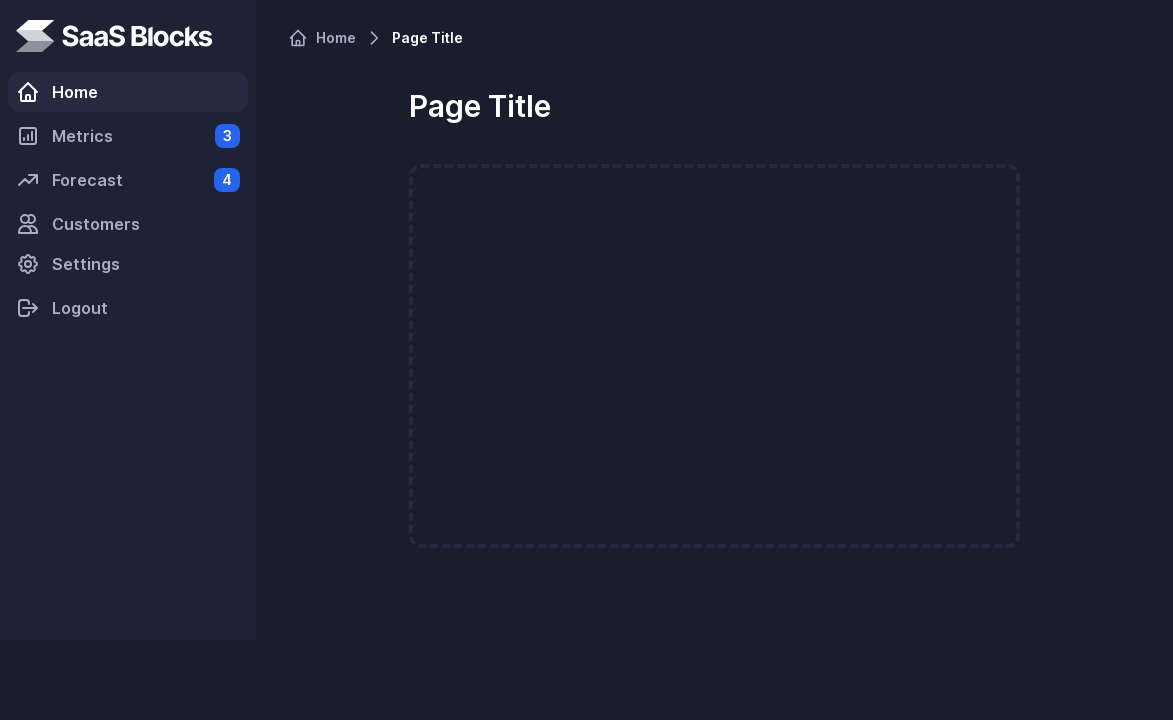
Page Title (427, 37)
